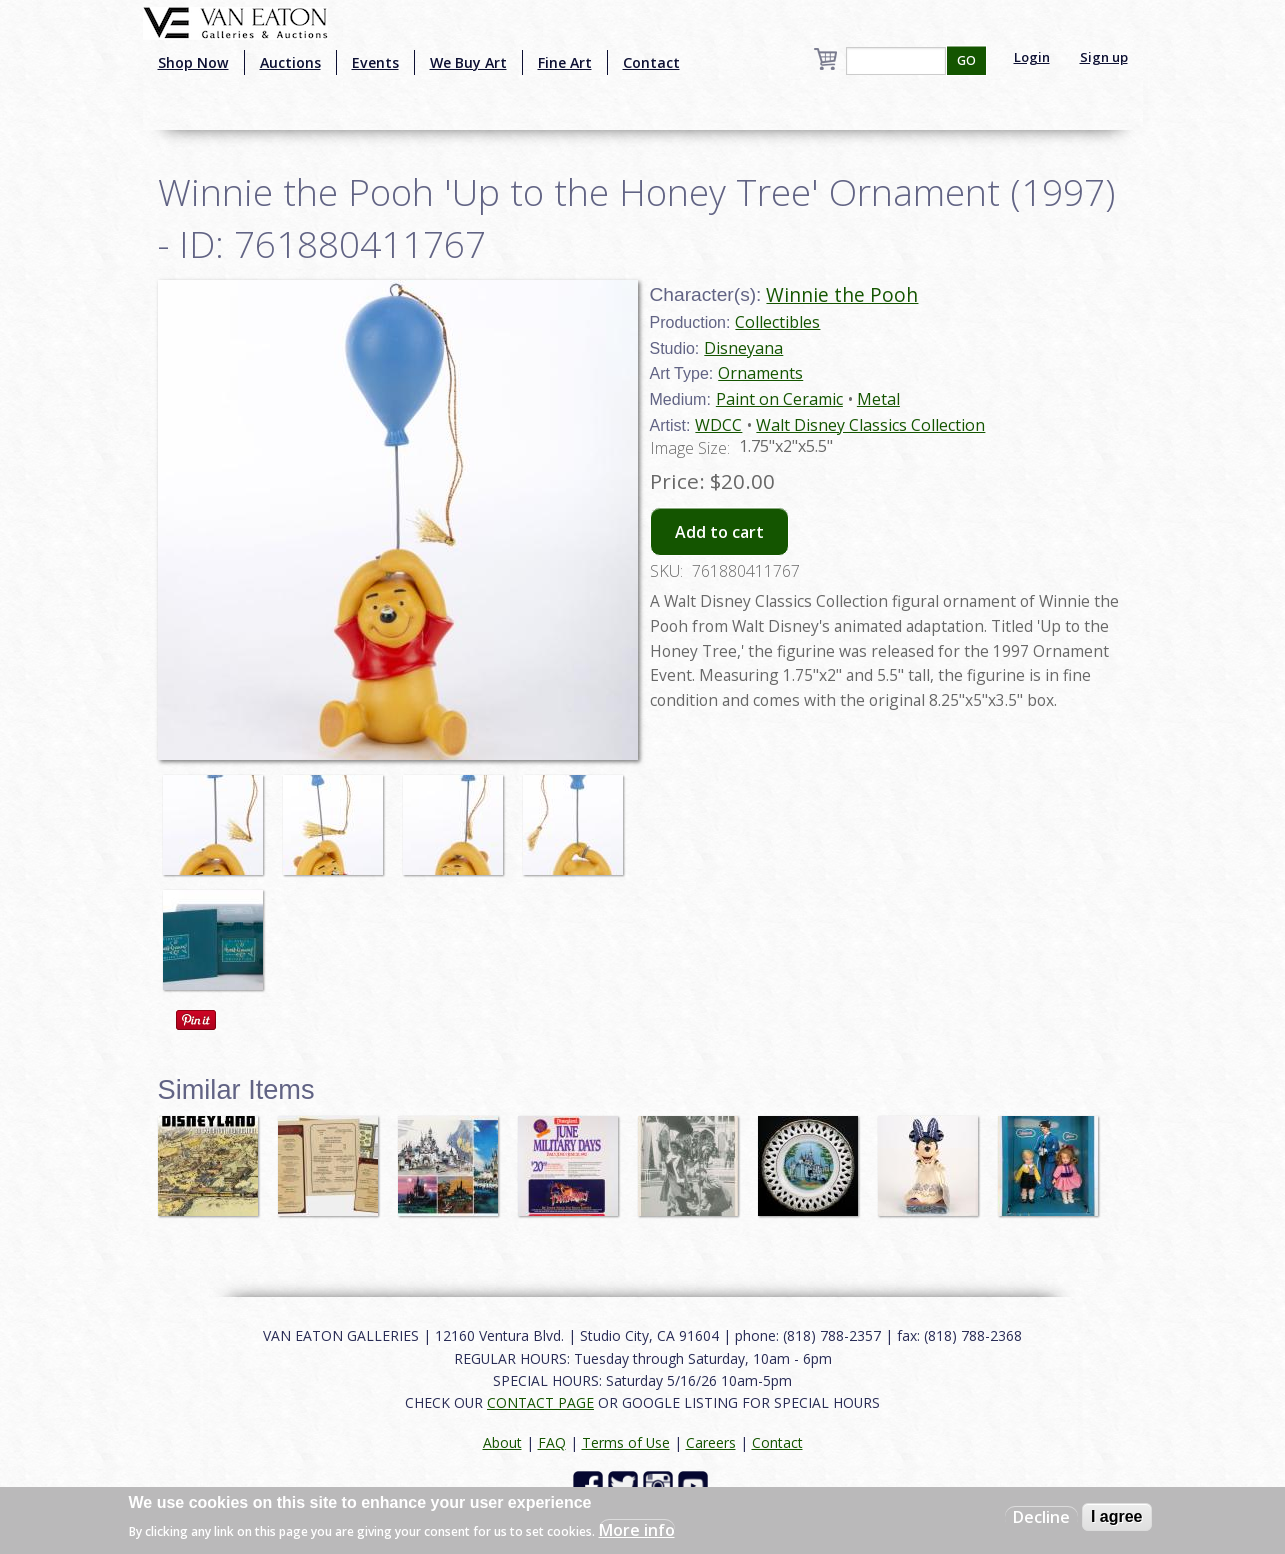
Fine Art (565, 62)
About (502, 1442)
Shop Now (193, 62)
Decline (1041, 1517)
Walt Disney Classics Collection (870, 425)
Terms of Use (626, 1442)
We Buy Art (468, 62)
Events (375, 62)
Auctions (290, 62)
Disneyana (743, 348)
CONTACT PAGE (540, 1402)
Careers (711, 1442)
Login (1032, 57)
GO (966, 60)
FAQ (552, 1442)
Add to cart (719, 532)
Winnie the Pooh (842, 294)
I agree (1117, 1516)
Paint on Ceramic (779, 399)
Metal (878, 399)
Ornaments (760, 373)
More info (637, 1530)
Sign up (1104, 57)
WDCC (718, 425)
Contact (651, 62)
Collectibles (777, 322)
